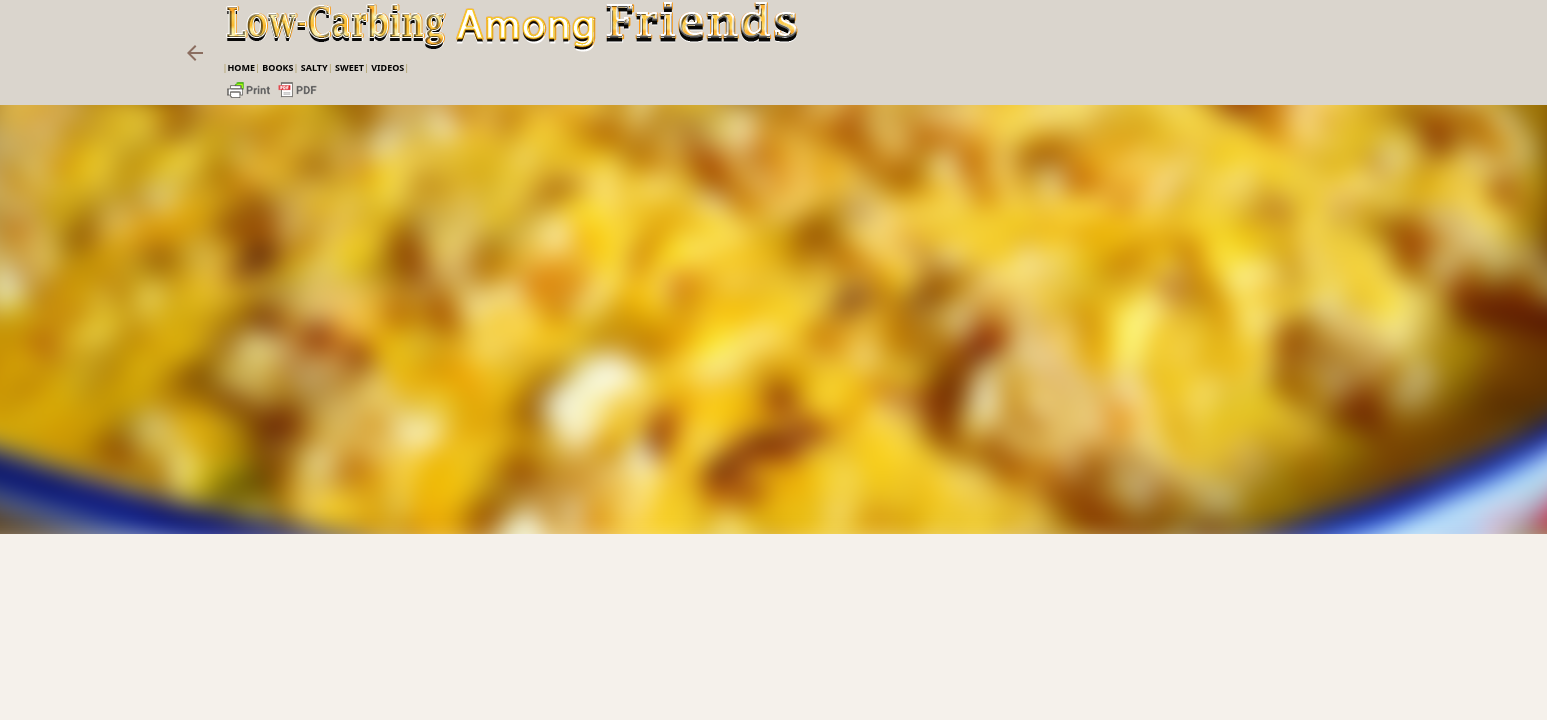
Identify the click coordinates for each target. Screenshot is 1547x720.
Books (277, 67)
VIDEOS (387, 67)
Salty (314, 67)
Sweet (349, 67)
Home (241, 67)
